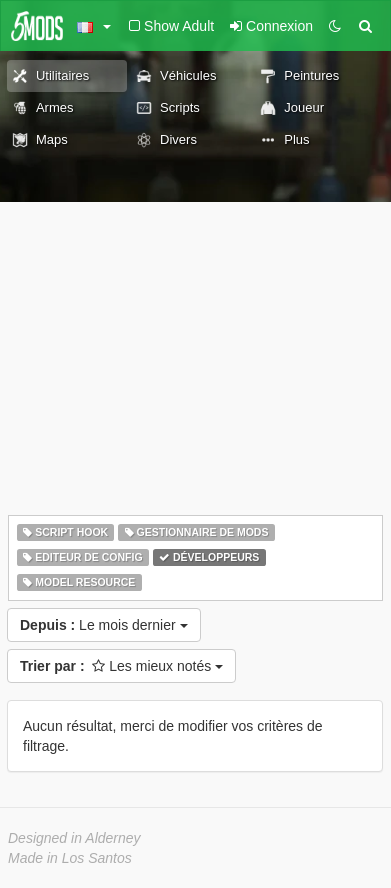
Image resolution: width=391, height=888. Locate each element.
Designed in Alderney (74, 838)
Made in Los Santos (70, 858)
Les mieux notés (121, 666)
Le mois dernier (104, 625)
